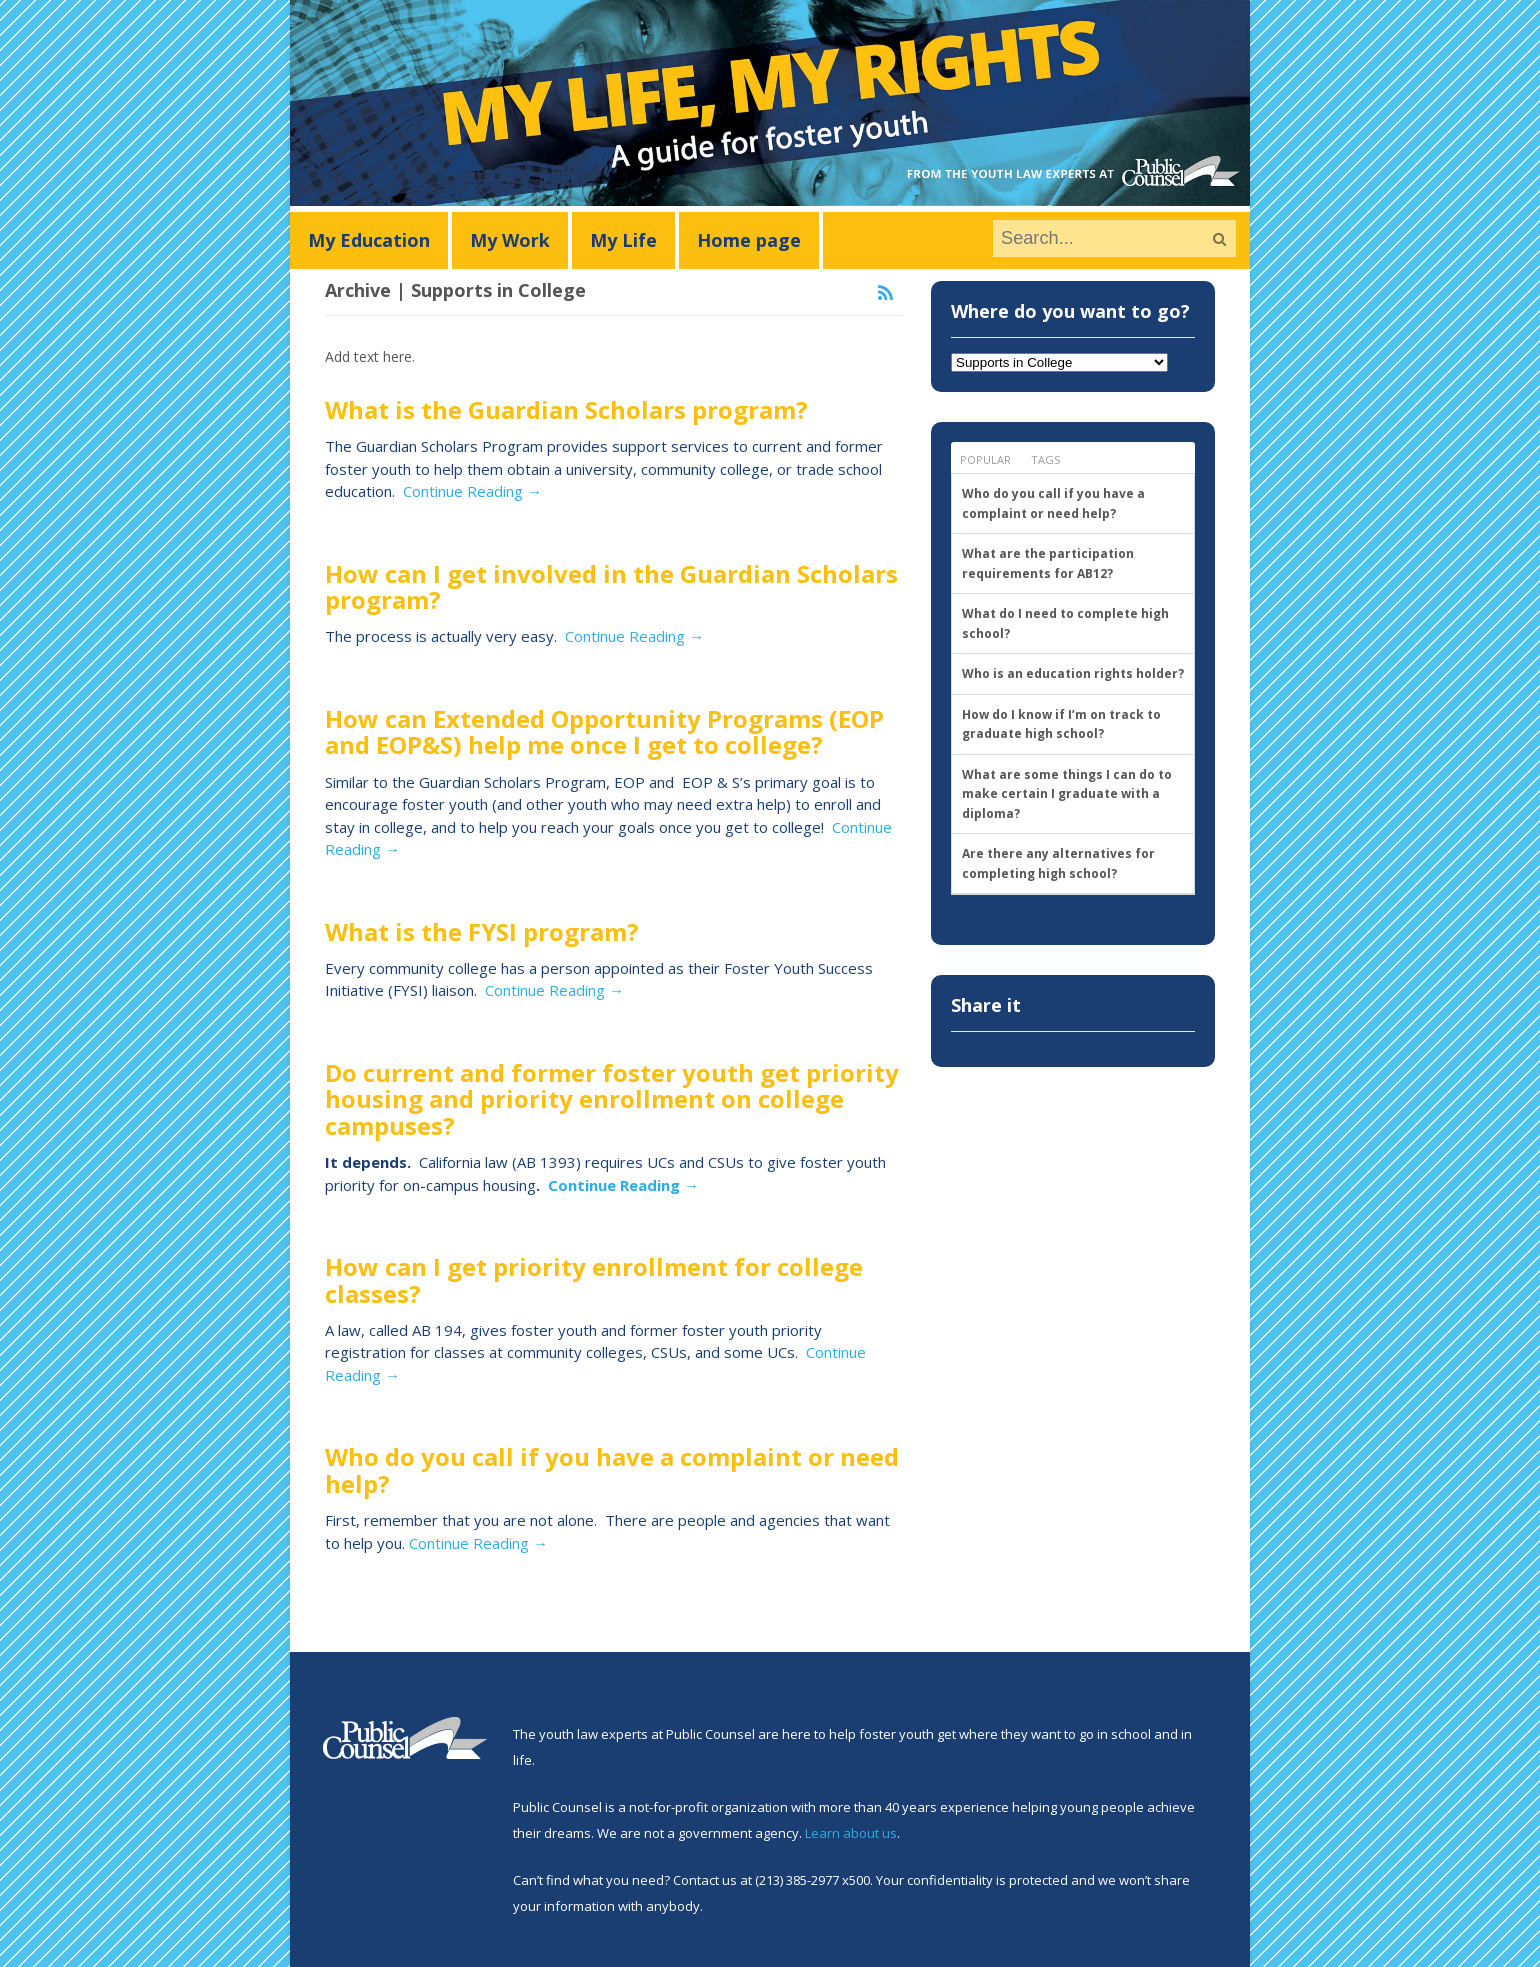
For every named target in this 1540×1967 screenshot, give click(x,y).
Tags (1045, 459)
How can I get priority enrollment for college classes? (594, 1279)
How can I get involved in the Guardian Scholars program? (611, 586)
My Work (510, 240)
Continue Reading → (472, 491)
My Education (369, 240)
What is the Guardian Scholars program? (566, 409)
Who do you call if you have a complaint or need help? (612, 1469)
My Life (623, 240)
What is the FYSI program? (482, 931)
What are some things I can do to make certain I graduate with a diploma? (1067, 794)
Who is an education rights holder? (1073, 673)
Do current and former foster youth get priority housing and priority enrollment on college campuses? (612, 1099)
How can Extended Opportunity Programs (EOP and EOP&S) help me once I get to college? (604, 731)
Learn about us (851, 1833)
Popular (985, 459)
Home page (749, 240)
